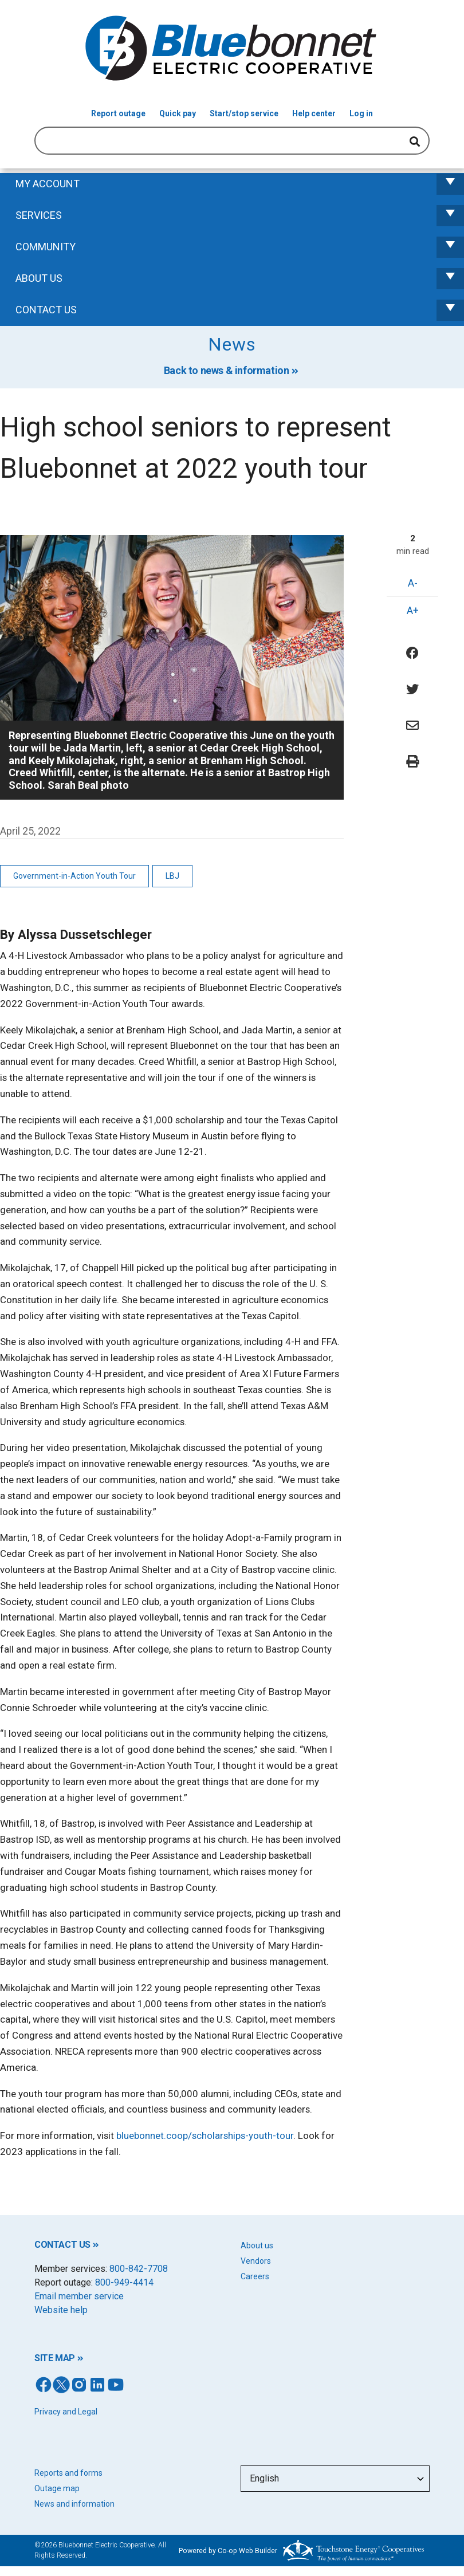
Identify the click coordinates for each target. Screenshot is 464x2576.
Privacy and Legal (65, 2411)
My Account (239, 184)
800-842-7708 (138, 2268)
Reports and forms (68, 2472)
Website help (61, 2309)
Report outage (118, 113)
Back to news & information (226, 370)
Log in (361, 113)
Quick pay (177, 113)
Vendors (256, 2261)
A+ (413, 610)
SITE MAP (54, 2358)
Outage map (57, 2488)
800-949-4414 (124, 2282)
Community (239, 247)
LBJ (172, 875)
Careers (255, 2276)
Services (239, 215)
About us (257, 2245)
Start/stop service (244, 113)
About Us (239, 278)
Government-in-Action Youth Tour (74, 875)
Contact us (239, 310)
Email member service (79, 2296)
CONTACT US (62, 2244)
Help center (314, 113)
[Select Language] (335, 2478)
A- (413, 583)
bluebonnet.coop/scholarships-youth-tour (204, 2135)
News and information (74, 2503)
